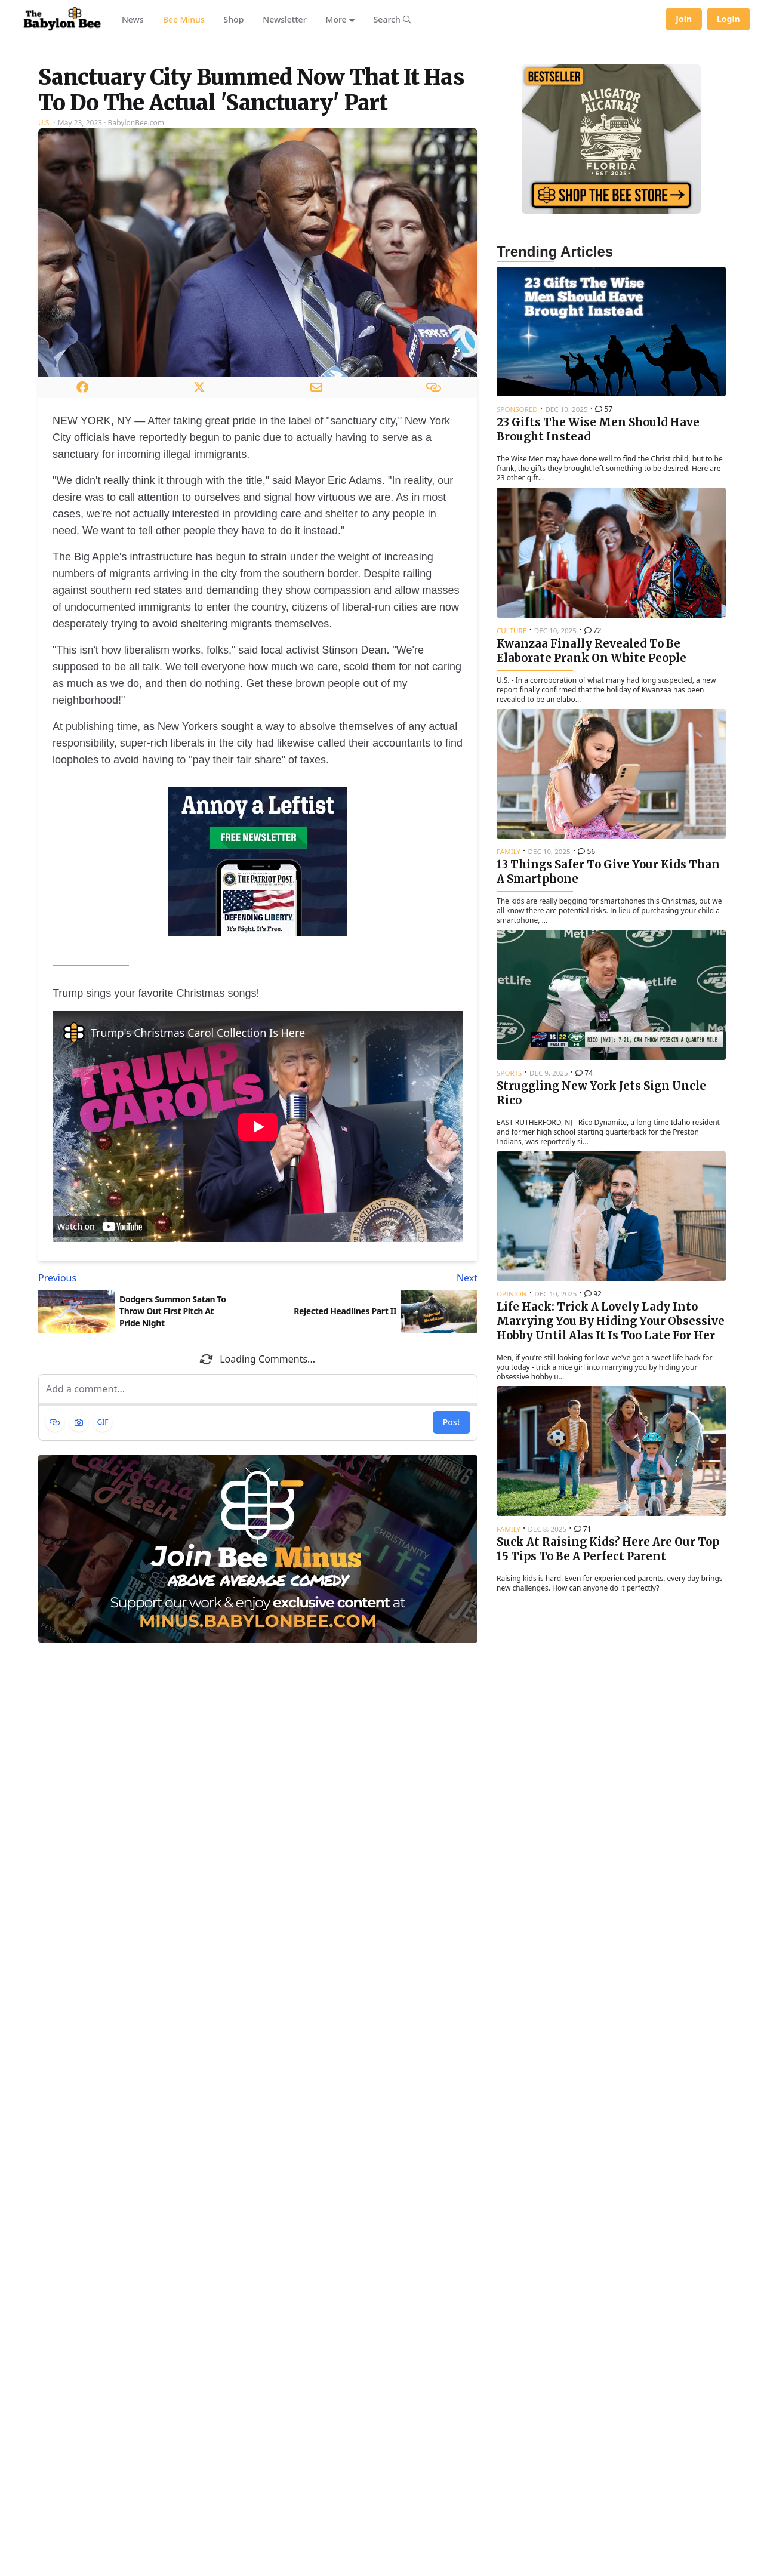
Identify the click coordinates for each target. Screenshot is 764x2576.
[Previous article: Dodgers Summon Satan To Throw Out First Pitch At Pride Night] (145, 1427)
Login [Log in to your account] (728, 18)
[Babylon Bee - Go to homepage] (62, 19)
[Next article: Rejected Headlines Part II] (370, 1427)
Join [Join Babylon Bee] (684, 18)
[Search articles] (392, 19)
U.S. (44, 272)
